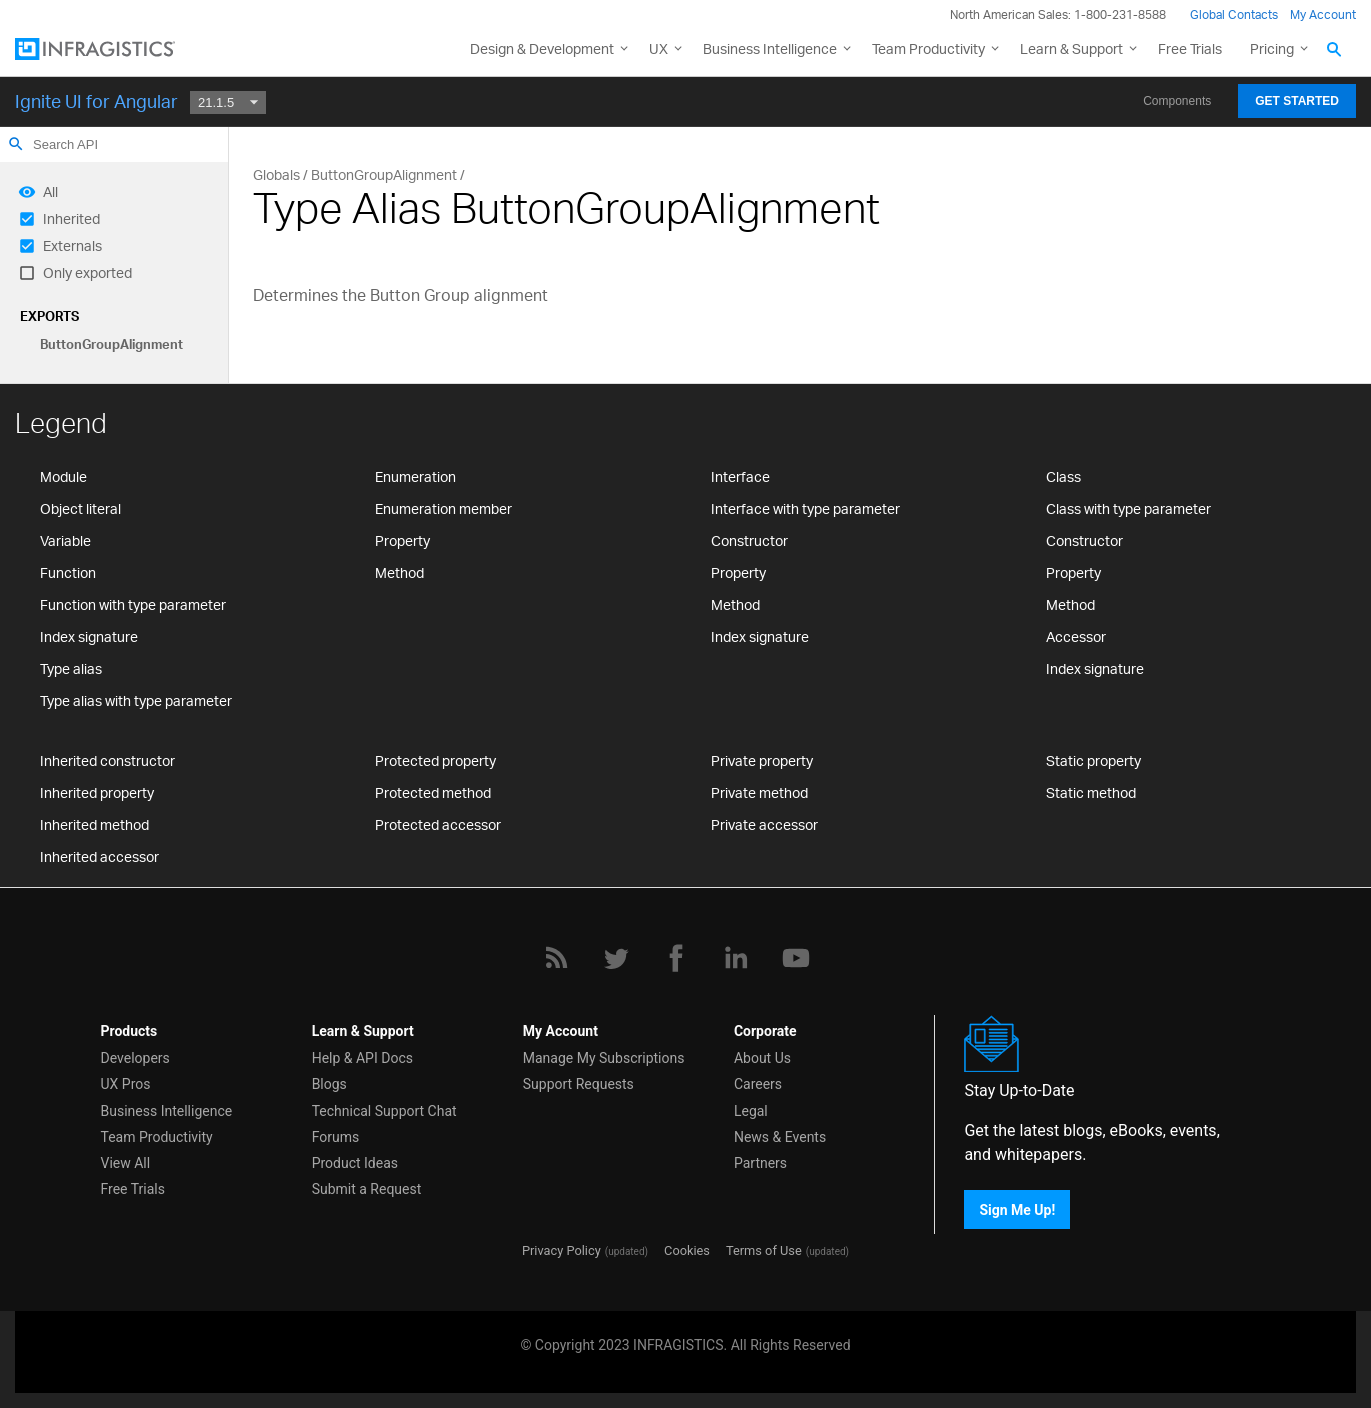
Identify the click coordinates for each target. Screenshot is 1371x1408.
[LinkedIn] (736, 958)
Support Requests (578, 1084)
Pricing (1272, 48)
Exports (49, 316)
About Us (762, 1058)
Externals (72, 245)
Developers (135, 1058)
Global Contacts (1234, 14)
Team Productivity (928, 48)
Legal (751, 1111)
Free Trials (1190, 48)
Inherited (71, 218)
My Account (1323, 14)
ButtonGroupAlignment (111, 344)
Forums (336, 1137)
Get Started (1297, 101)
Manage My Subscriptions (604, 1058)
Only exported (87, 272)
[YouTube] (796, 958)
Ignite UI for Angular (96, 101)
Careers (758, 1084)
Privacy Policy (561, 1250)
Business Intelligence (770, 48)
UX (658, 48)
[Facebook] (676, 958)
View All (126, 1163)
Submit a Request (367, 1189)
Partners (760, 1163)
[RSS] (556, 958)
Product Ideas (355, 1163)
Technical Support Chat (384, 1111)
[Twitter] (616, 958)
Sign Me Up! (1017, 1209)
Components (1177, 101)
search (16, 144)
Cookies (687, 1250)
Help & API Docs (362, 1058)
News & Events (780, 1137)
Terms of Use (764, 1250)
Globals (276, 174)
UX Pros (126, 1084)
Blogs (329, 1084)
